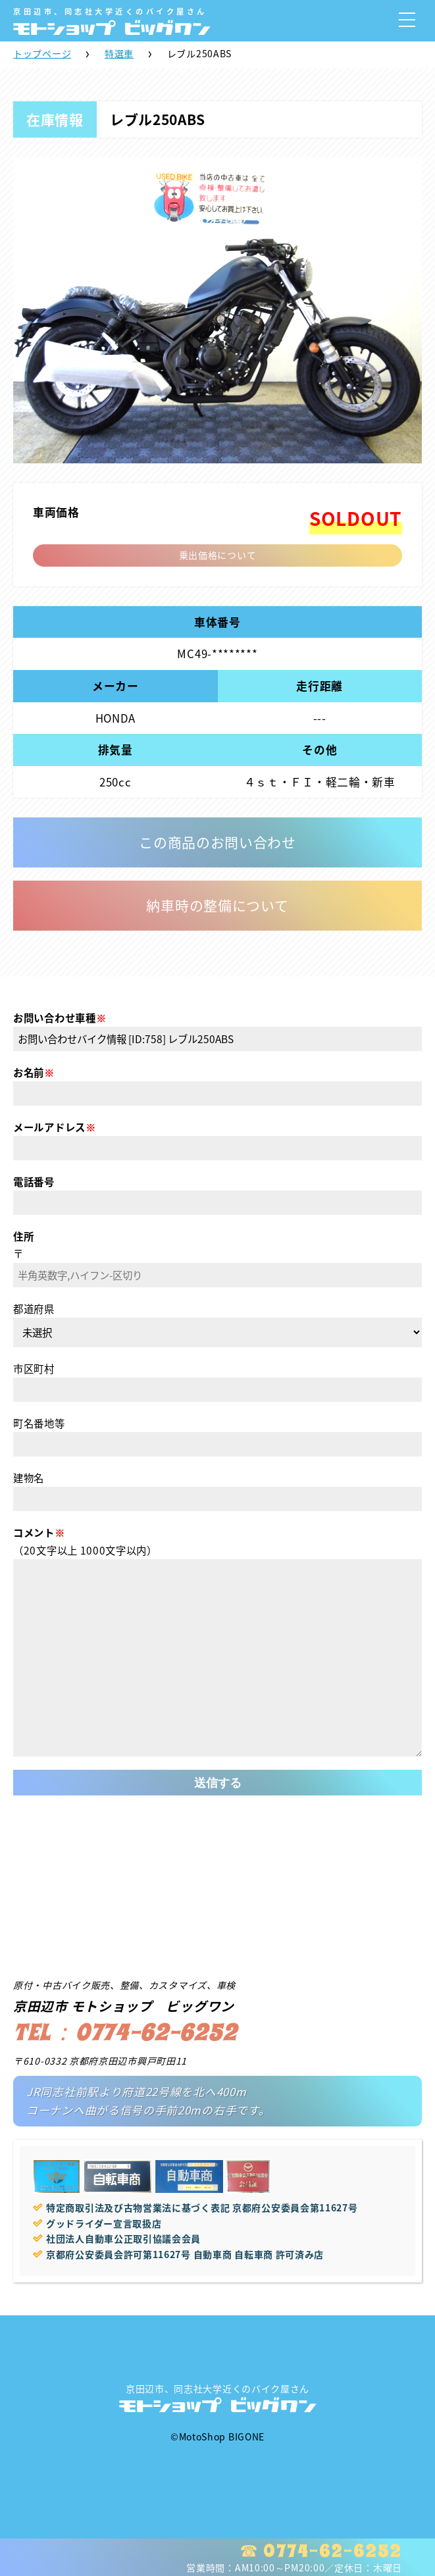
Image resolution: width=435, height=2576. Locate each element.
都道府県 (34, 1308)
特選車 (119, 53)
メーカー (115, 686)
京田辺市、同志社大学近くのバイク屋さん (218, 2397)
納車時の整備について (217, 905)
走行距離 (319, 686)
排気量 (115, 750)
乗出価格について (218, 554)
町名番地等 (39, 1423)
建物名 (28, 1477)
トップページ (42, 53)
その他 (319, 750)
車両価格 (56, 512)
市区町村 (34, 1368)
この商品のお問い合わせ (217, 842)
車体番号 (217, 622)
